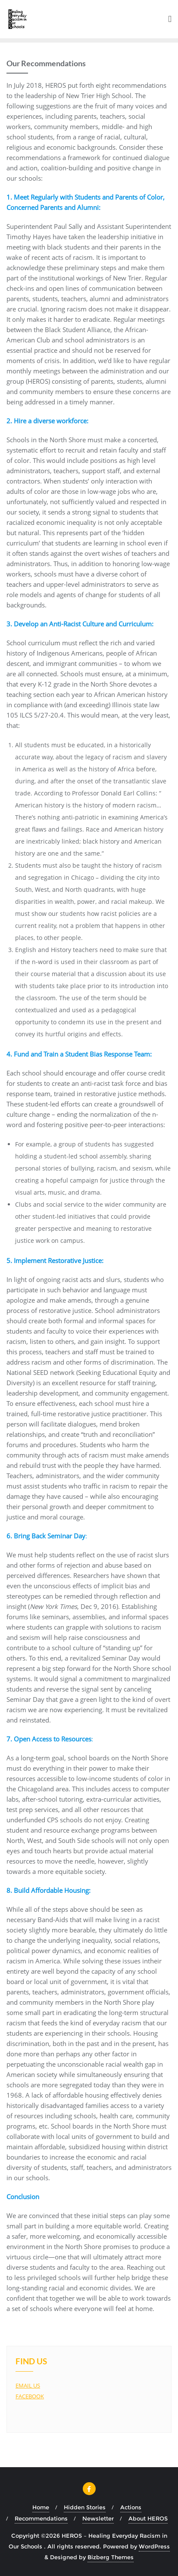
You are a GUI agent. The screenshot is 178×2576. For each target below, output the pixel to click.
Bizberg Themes (110, 2557)
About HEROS (148, 2518)
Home (40, 2507)
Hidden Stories (85, 2507)
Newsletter (98, 2518)
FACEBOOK (30, 2396)
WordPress (154, 2546)
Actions (130, 2507)
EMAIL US (28, 2385)
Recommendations (41, 2518)
